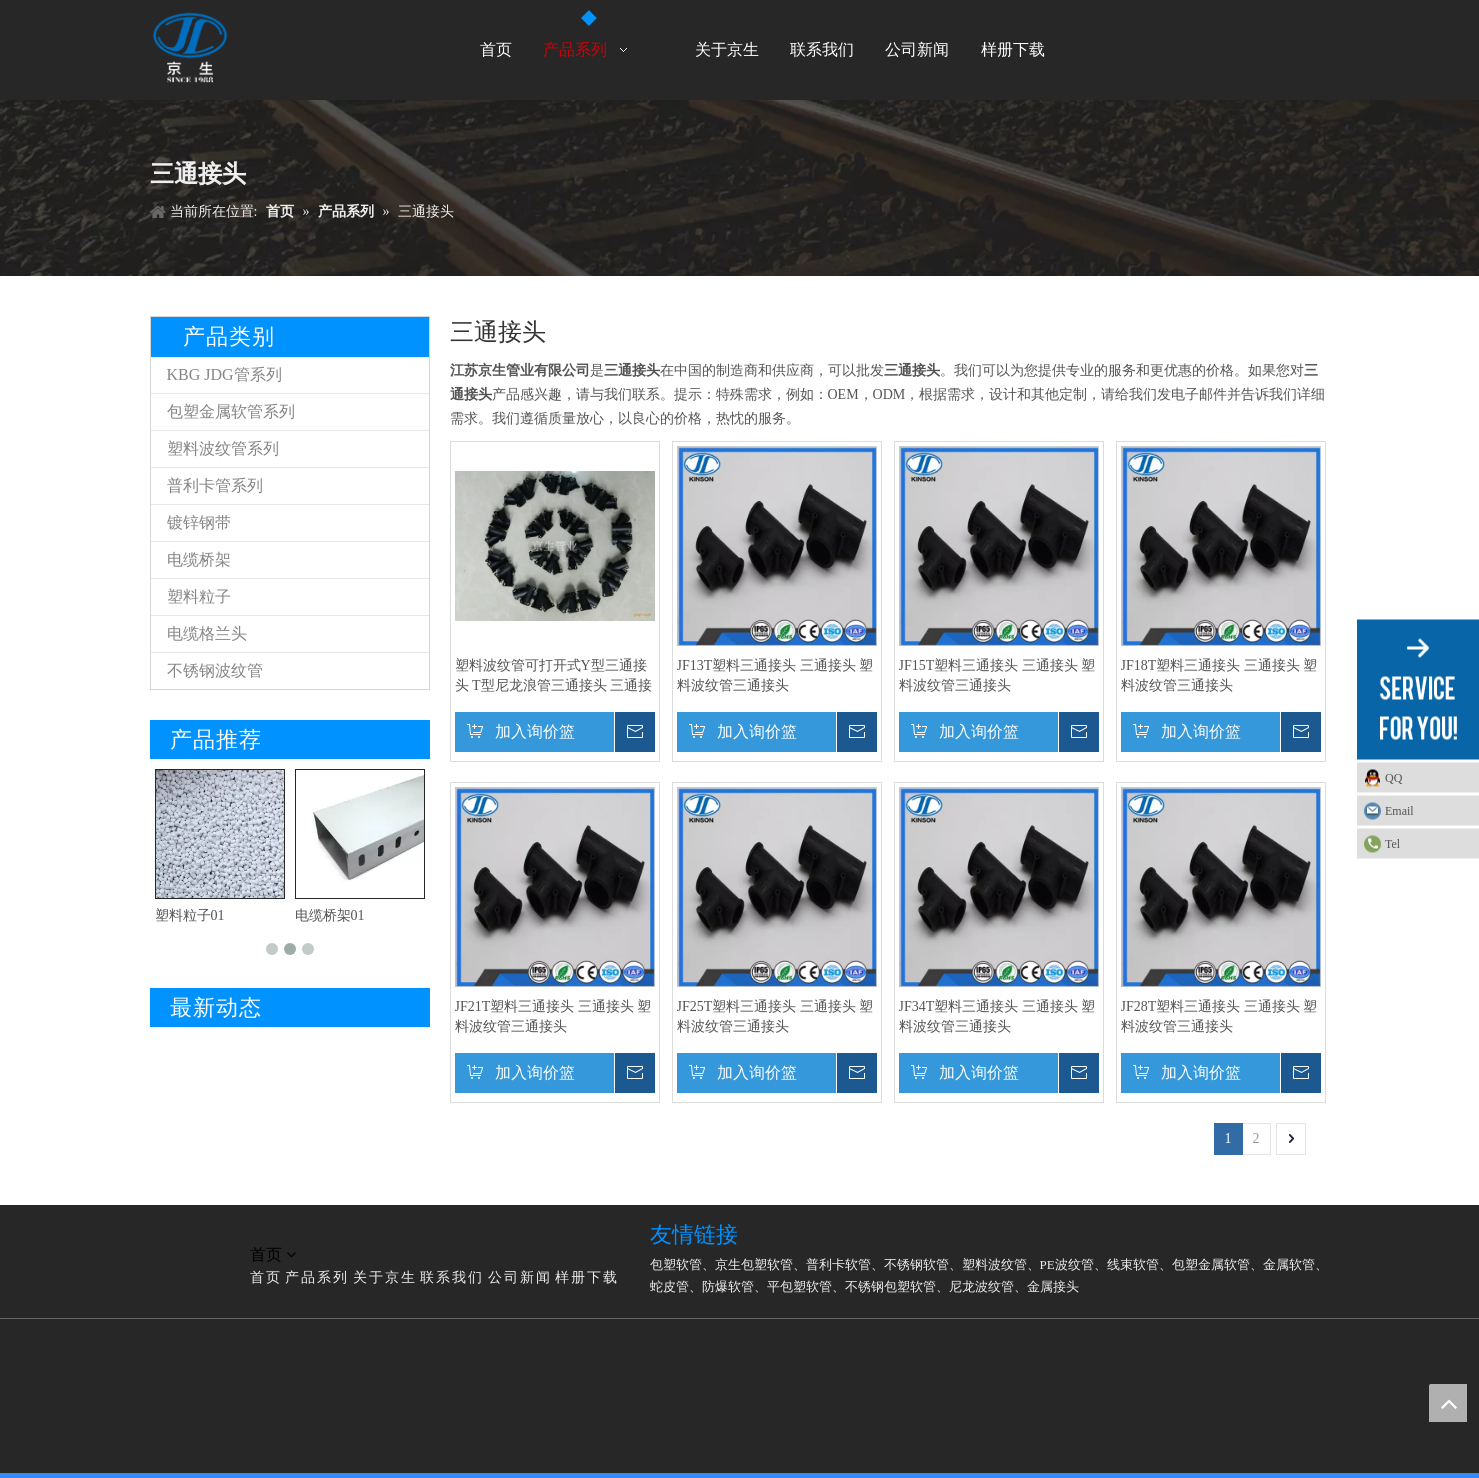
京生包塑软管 (754, 1264)
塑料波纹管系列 (223, 448)
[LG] (166, 1231)
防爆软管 (728, 1286)
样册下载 (587, 1277)
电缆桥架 (199, 559)
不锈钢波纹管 (215, 670)
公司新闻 (520, 1277)
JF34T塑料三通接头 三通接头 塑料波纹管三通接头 (997, 1016)
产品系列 (317, 1277)
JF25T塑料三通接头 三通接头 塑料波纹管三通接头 (775, 1016)
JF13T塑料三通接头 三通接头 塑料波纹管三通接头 (775, 675)
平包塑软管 (799, 1286)
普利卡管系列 (215, 485)
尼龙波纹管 (981, 1286)
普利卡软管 (838, 1264)
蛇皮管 (669, 1286)
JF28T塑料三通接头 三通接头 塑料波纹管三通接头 (1219, 1016)
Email (1399, 811)
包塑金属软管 (1211, 1264)
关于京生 (385, 1277)
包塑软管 (676, 1264)
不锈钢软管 (916, 1264)
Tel (1392, 844)
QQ (1393, 778)
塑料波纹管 (994, 1264)
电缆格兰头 (207, 633)
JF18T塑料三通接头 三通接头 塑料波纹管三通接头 (1219, 675)
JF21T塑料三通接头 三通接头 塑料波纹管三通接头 (553, 1016)
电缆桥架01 (330, 915)
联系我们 (452, 1277)
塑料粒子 (199, 596)
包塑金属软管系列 (231, 411)
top (1448, 1403)
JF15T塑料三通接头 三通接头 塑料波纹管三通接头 (997, 675)
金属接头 (1053, 1286)
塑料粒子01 (190, 915)
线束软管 (1133, 1264)
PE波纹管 (1067, 1264)
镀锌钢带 (199, 522)
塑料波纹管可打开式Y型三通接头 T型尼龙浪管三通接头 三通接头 (554, 677)
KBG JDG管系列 (224, 374)
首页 (266, 1277)
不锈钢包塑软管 (890, 1286)
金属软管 (1289, 1264)
